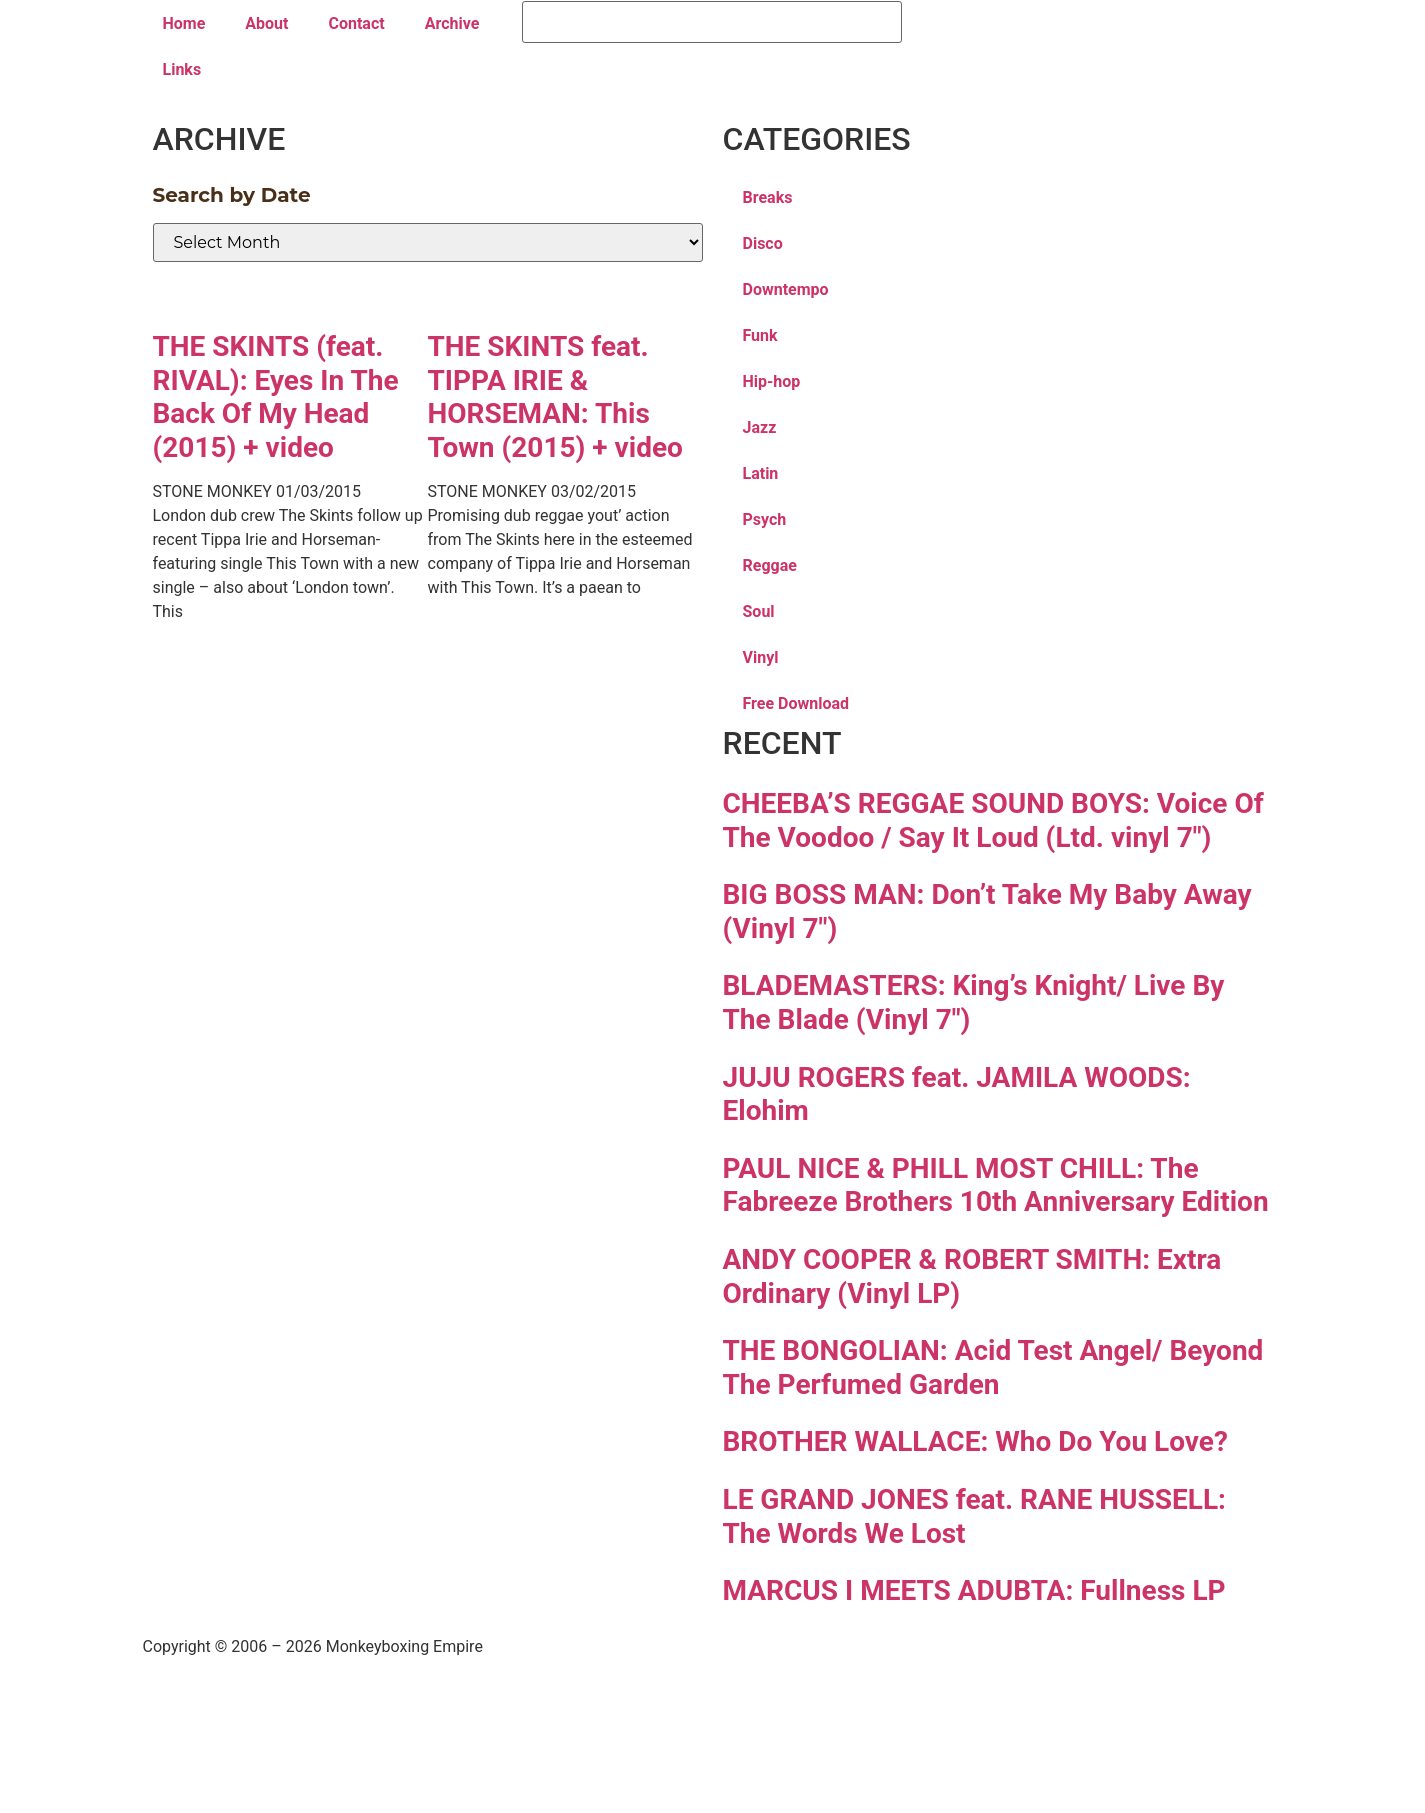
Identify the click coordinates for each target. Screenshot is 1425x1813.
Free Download (796, 703)
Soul (759, 611)
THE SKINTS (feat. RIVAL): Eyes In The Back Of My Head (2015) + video (276, 397)
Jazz (760, 427)
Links (182, 69)
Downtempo (786, 289)
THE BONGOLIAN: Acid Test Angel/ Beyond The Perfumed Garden (993, 1367)
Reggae (770, 565)
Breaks (768, 197)
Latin (761, 473)
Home (184, 23)
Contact (356, 23)
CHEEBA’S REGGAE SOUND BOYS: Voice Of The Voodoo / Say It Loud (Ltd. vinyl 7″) (993, 820)
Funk (760, 335)
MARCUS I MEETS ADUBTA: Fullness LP (974, 1590)
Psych (765, 519)
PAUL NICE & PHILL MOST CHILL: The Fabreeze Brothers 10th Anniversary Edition (996, 1185)
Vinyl (761, 657)
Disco (763, 243)
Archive (452, 23)
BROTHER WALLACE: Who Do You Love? (975, 1441)
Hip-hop (772, 381)
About (266, 23)
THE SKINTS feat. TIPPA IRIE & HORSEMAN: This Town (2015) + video (555, 397)
